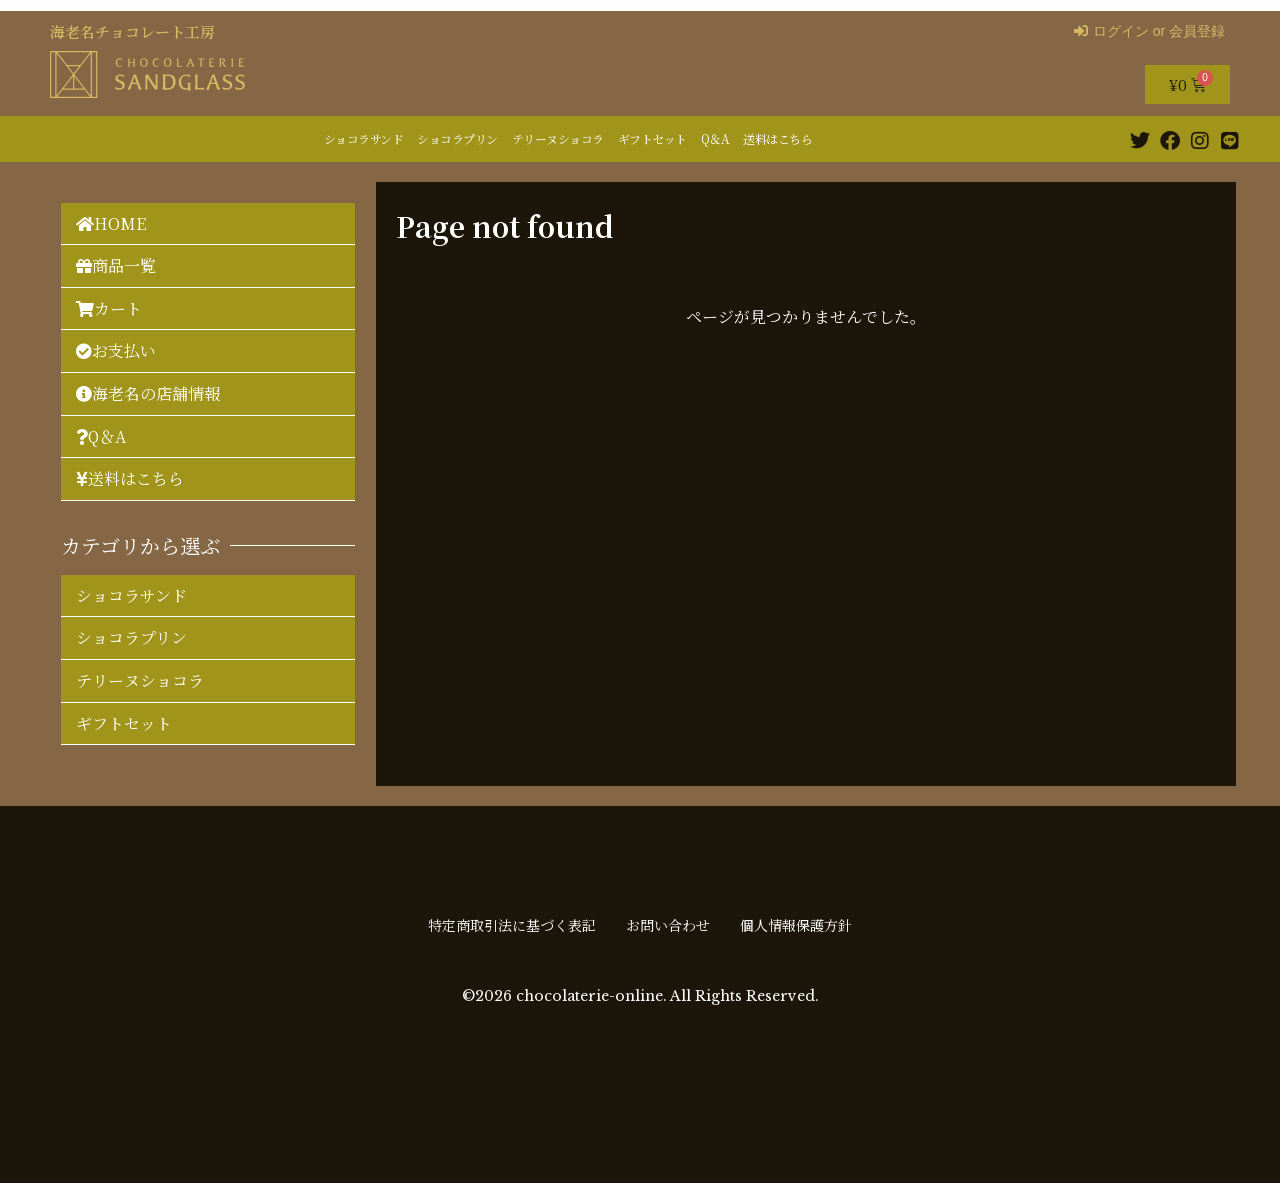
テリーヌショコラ (558, 138)
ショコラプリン (457, 138)
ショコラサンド (364, 138)
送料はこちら (777, 138)
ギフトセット (652, 138)
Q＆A (715, 138)
